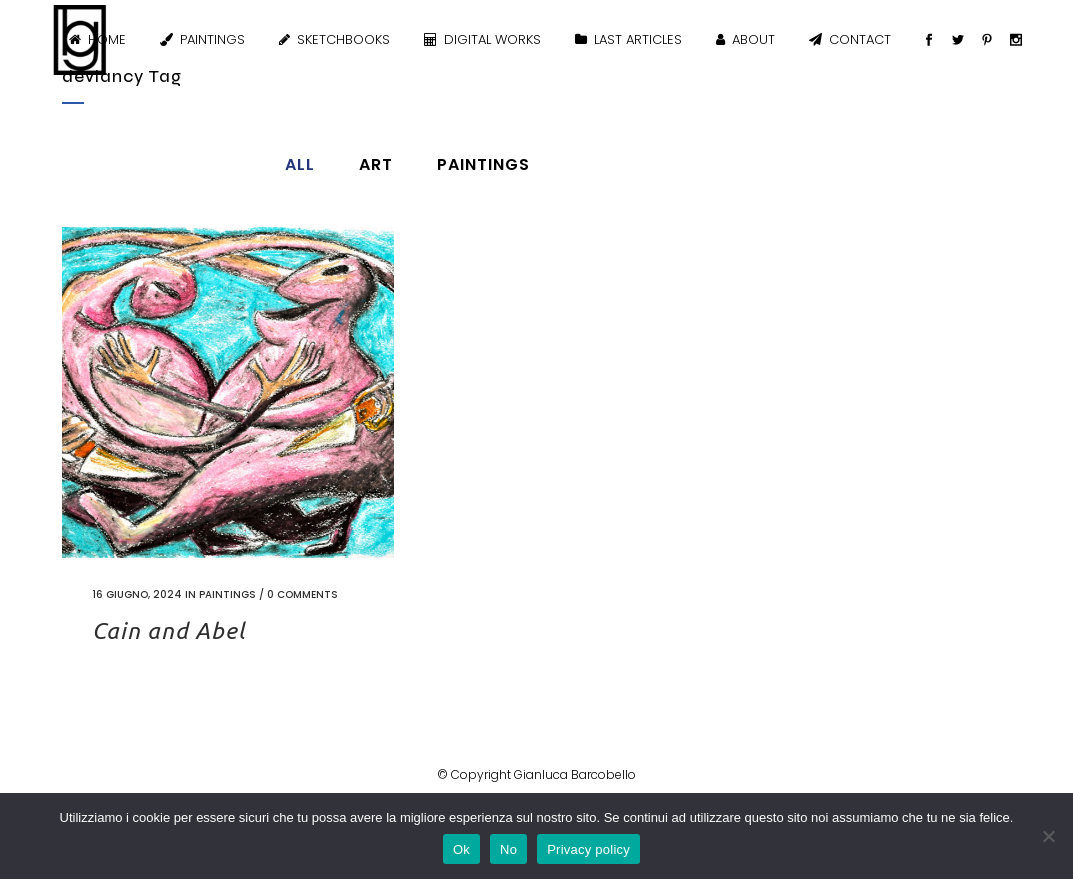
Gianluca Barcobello (575, 774)
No (508, 849)
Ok (461, 849)
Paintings (227, 594)
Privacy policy (588, 849)
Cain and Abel (168, 630)
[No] (1048, 836)
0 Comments (302, 594)
